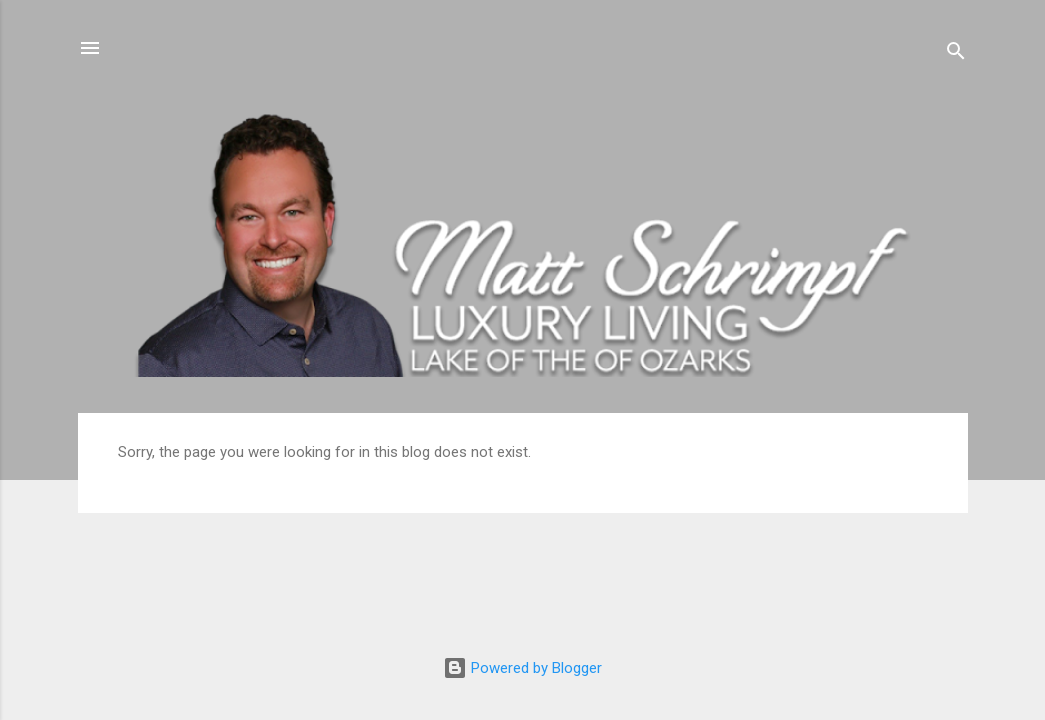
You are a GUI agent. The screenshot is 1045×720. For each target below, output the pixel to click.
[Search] (956, 54)
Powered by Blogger (522, 668)
